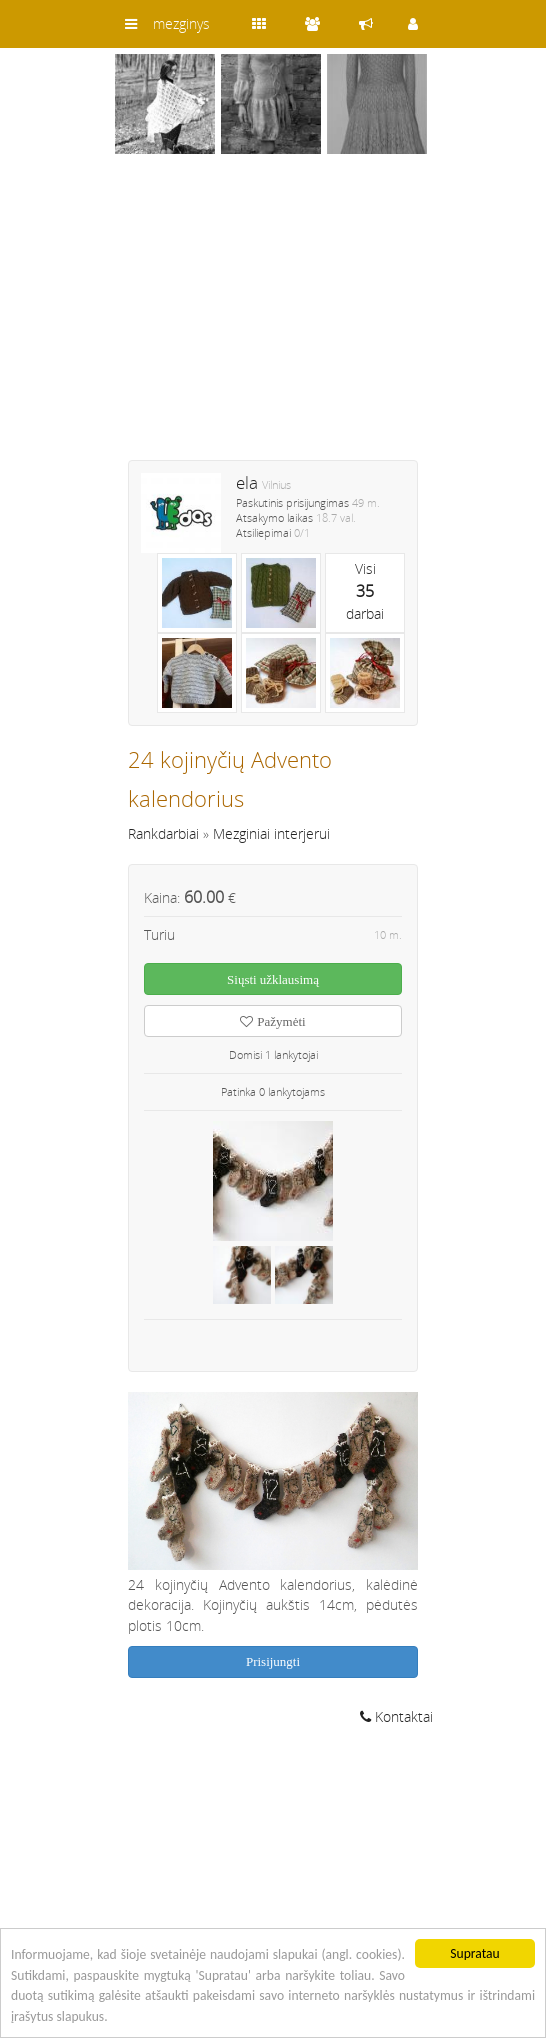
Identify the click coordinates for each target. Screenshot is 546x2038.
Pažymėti (272, 1021)
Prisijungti (273, 1661)
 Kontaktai (396, 1716)
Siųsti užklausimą (273, 979)
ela (247, 482)
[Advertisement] (273, 320)
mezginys (181, 23)
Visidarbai (365, 591)
